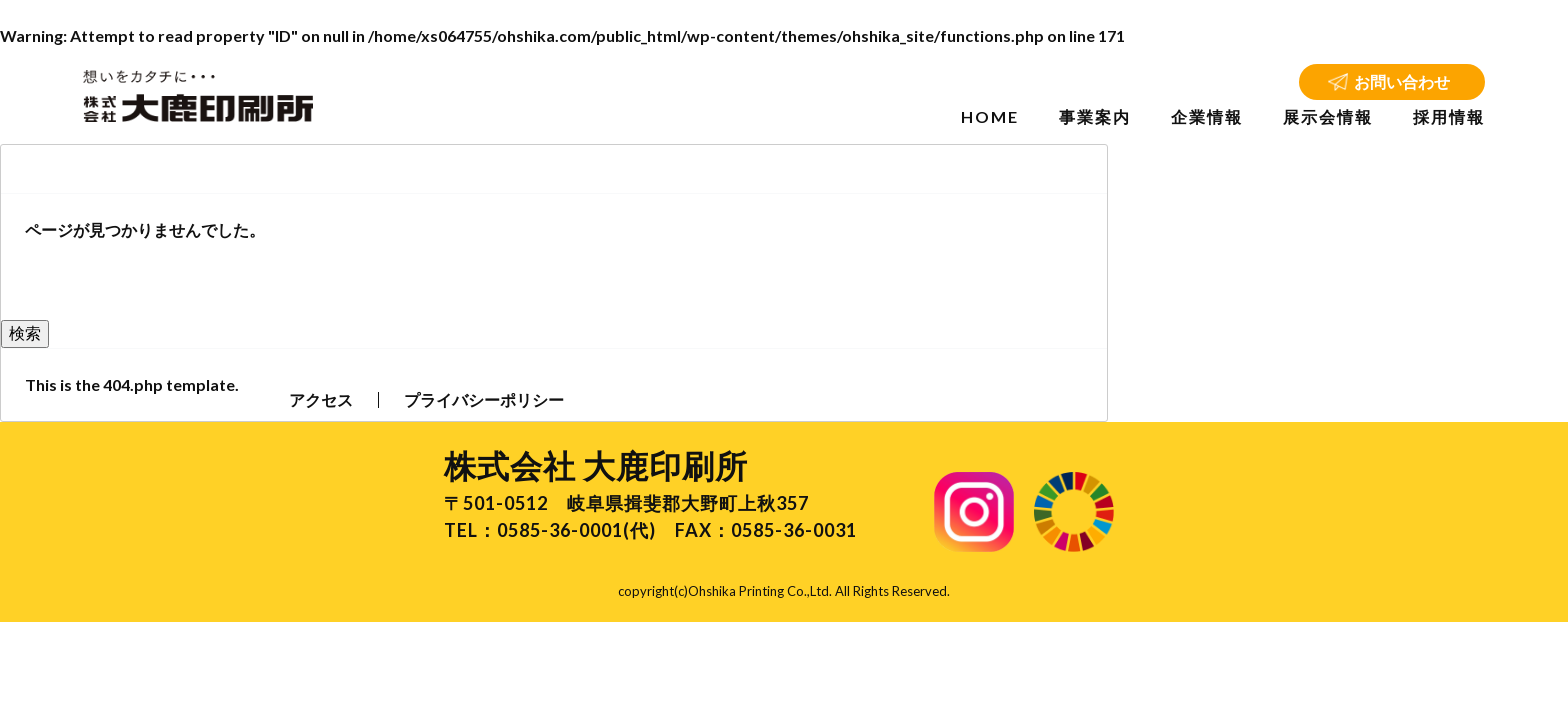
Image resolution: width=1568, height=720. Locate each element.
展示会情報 (1328, 116)
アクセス (321, 399)
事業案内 (1095, 116)
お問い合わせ (1402, 81)
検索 (25, 332)
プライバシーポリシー (484, 399)
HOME (990, 116)
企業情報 (1207, 116)
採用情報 (1449, 116)
